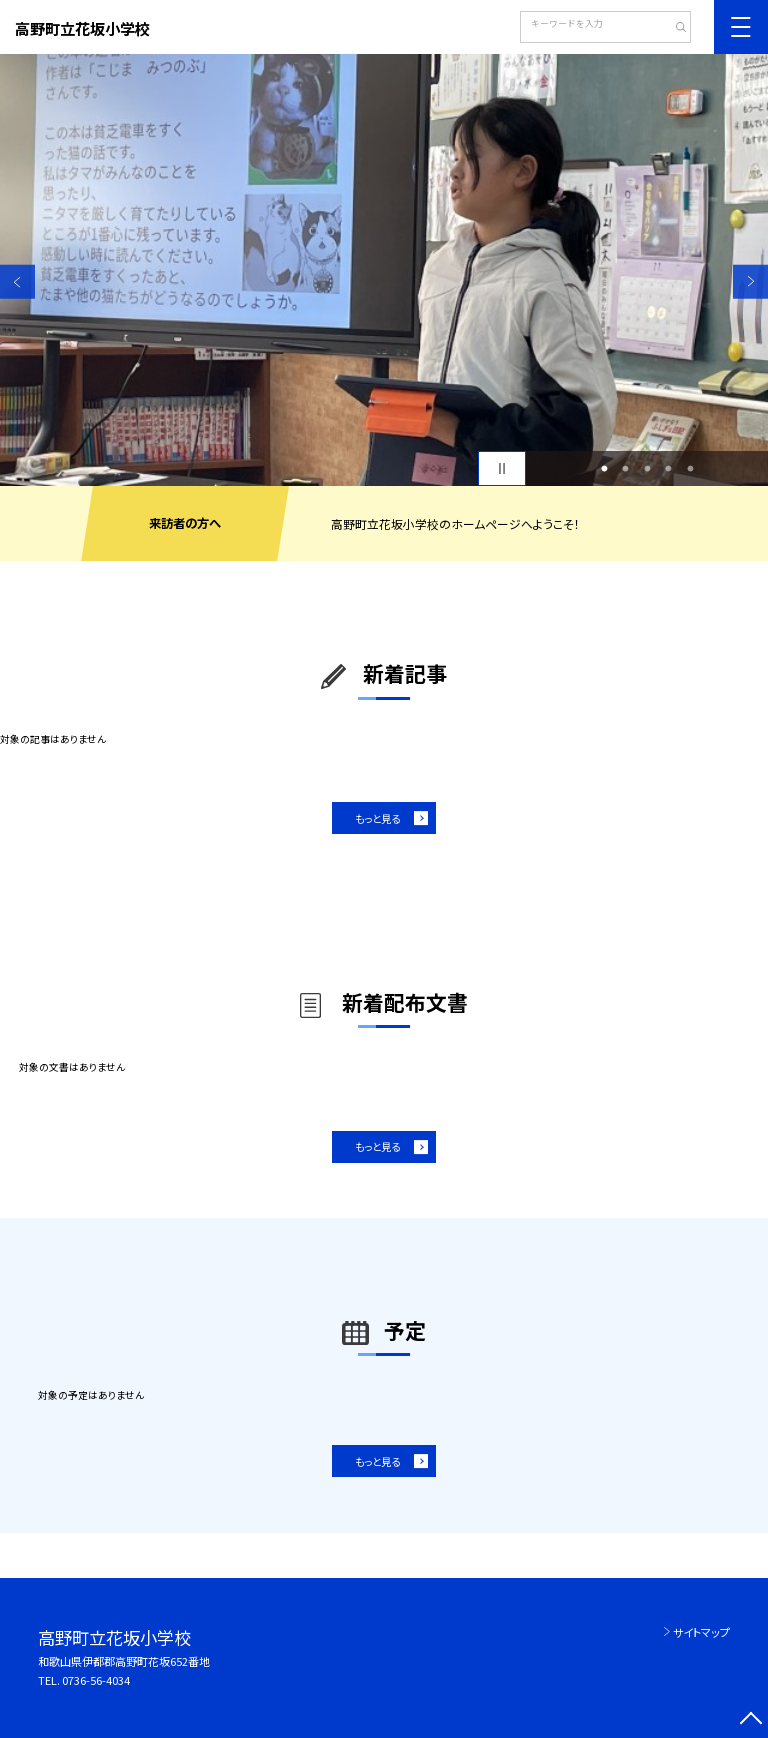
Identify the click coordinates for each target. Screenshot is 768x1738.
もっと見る (377, 818)
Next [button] (750, 281)
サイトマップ (701, 1632)
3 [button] (647, 469)
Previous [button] (17, 281)
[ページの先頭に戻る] (750, 1720)
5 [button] (690, 469)
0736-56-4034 (96, 1680)
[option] (384, 270)
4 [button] (669, 469)
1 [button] (604, 469)
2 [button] (626, 469)
